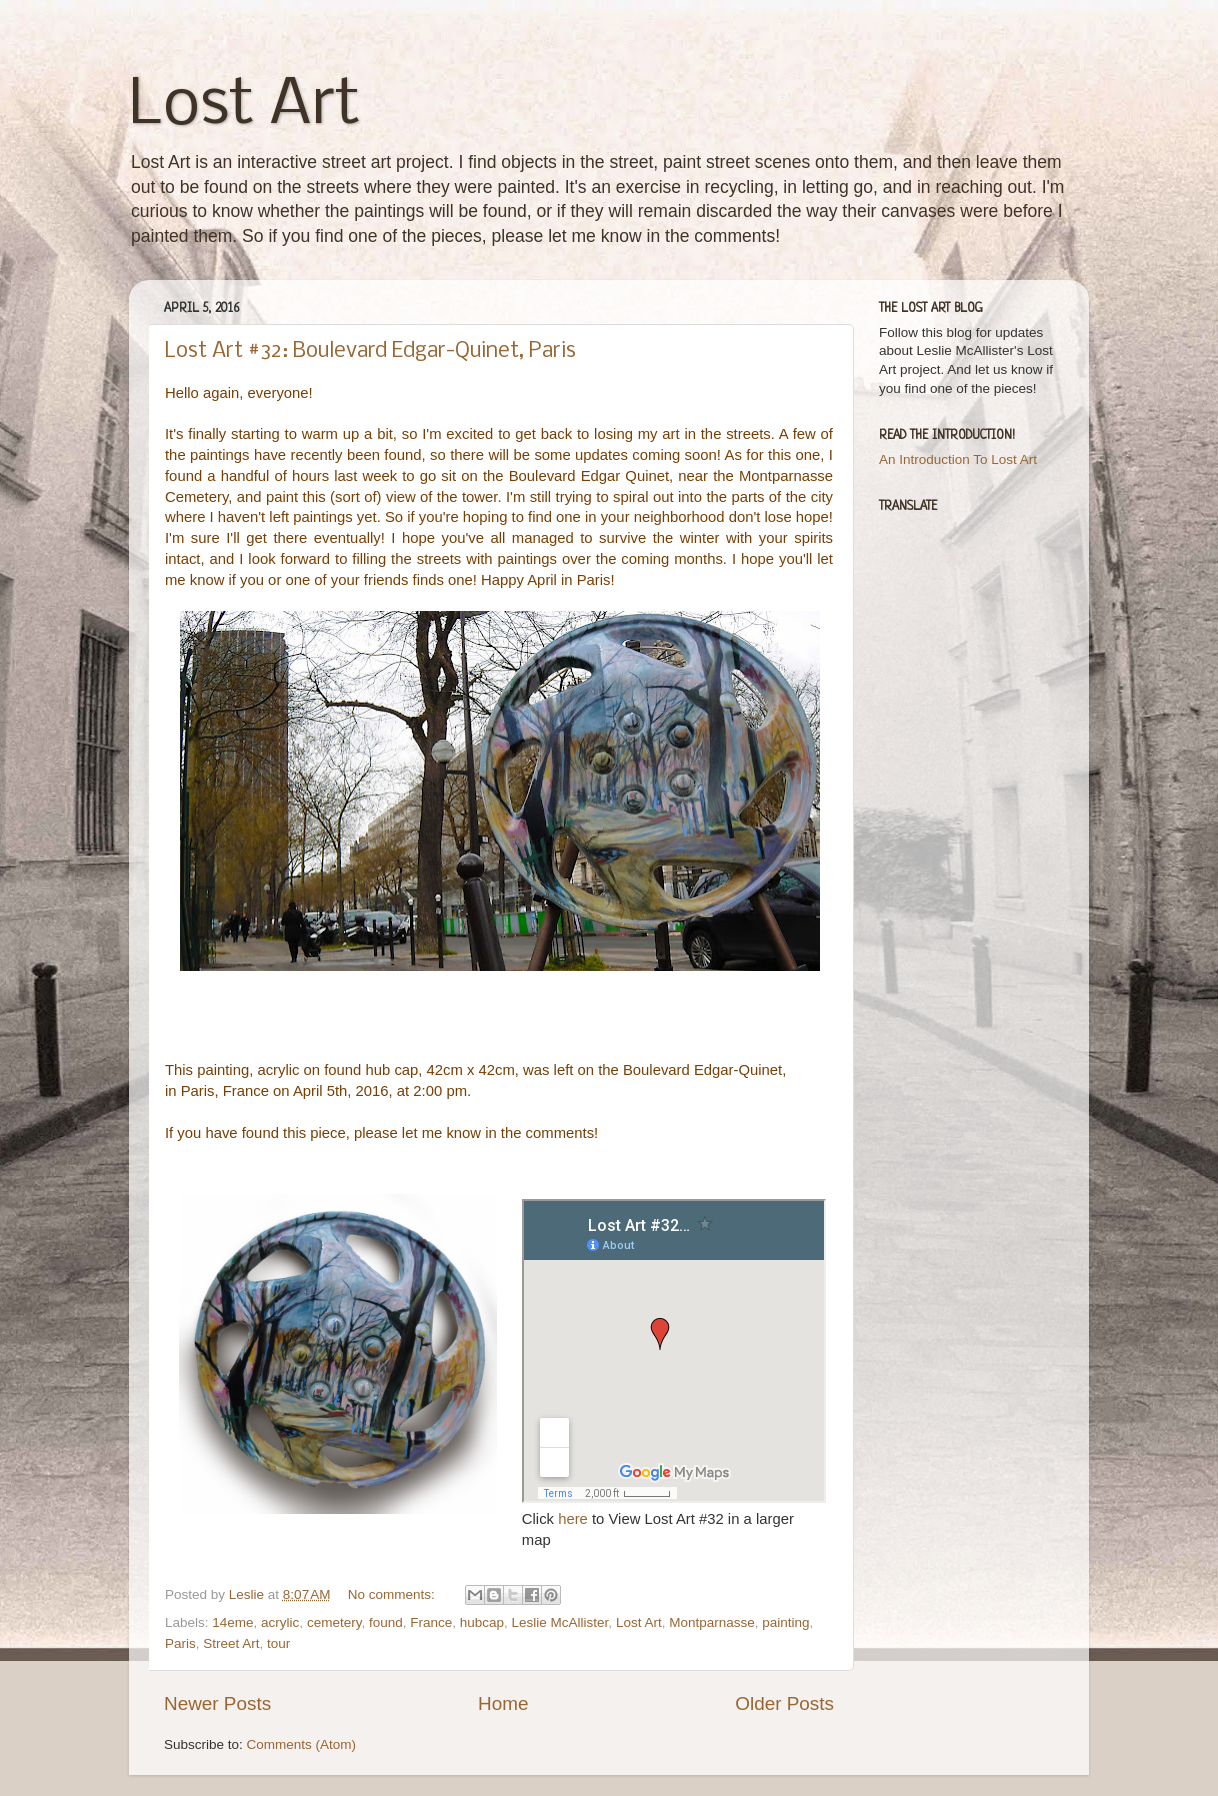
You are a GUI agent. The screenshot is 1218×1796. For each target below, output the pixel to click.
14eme (232, 1622)
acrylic (280, 1622)
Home (503, 1703)
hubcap (482, 1622)
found (386, 1622)
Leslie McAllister (560, 1622)
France (431, 1622)
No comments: (393, 1594)
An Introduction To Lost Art (958, 459)
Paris (180, 1643)
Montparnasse (712, 1622)
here (575, 1519)
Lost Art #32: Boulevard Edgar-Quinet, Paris (370, 351)
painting (785, 1622)
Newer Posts (217, 1703)
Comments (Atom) (302, 1744)
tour (278, 1643)
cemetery (334, 1622)
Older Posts (784, 1703)
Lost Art (244, 106)
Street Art (231, 1643)
